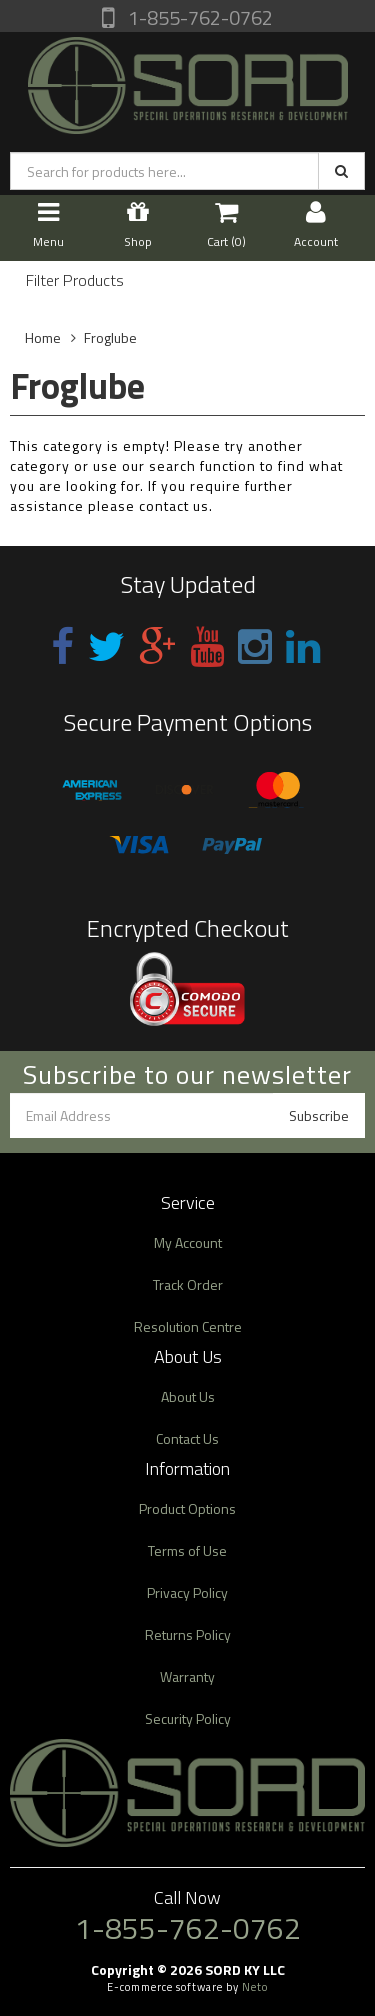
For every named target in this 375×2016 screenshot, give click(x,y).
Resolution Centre (188, 1326)
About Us (188, 1396)
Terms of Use (187, 1550)
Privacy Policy (187, 1592)
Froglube (110, 337)
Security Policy (188, 1718)
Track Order (188, 1284)
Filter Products (75, 281)
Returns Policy (188, 1634)
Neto (255, 1987)
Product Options (187, 1508)
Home (43, 337)
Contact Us (187, 1438)
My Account (188, 1242)
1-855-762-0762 (198, 17)
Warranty (187, 1676)
